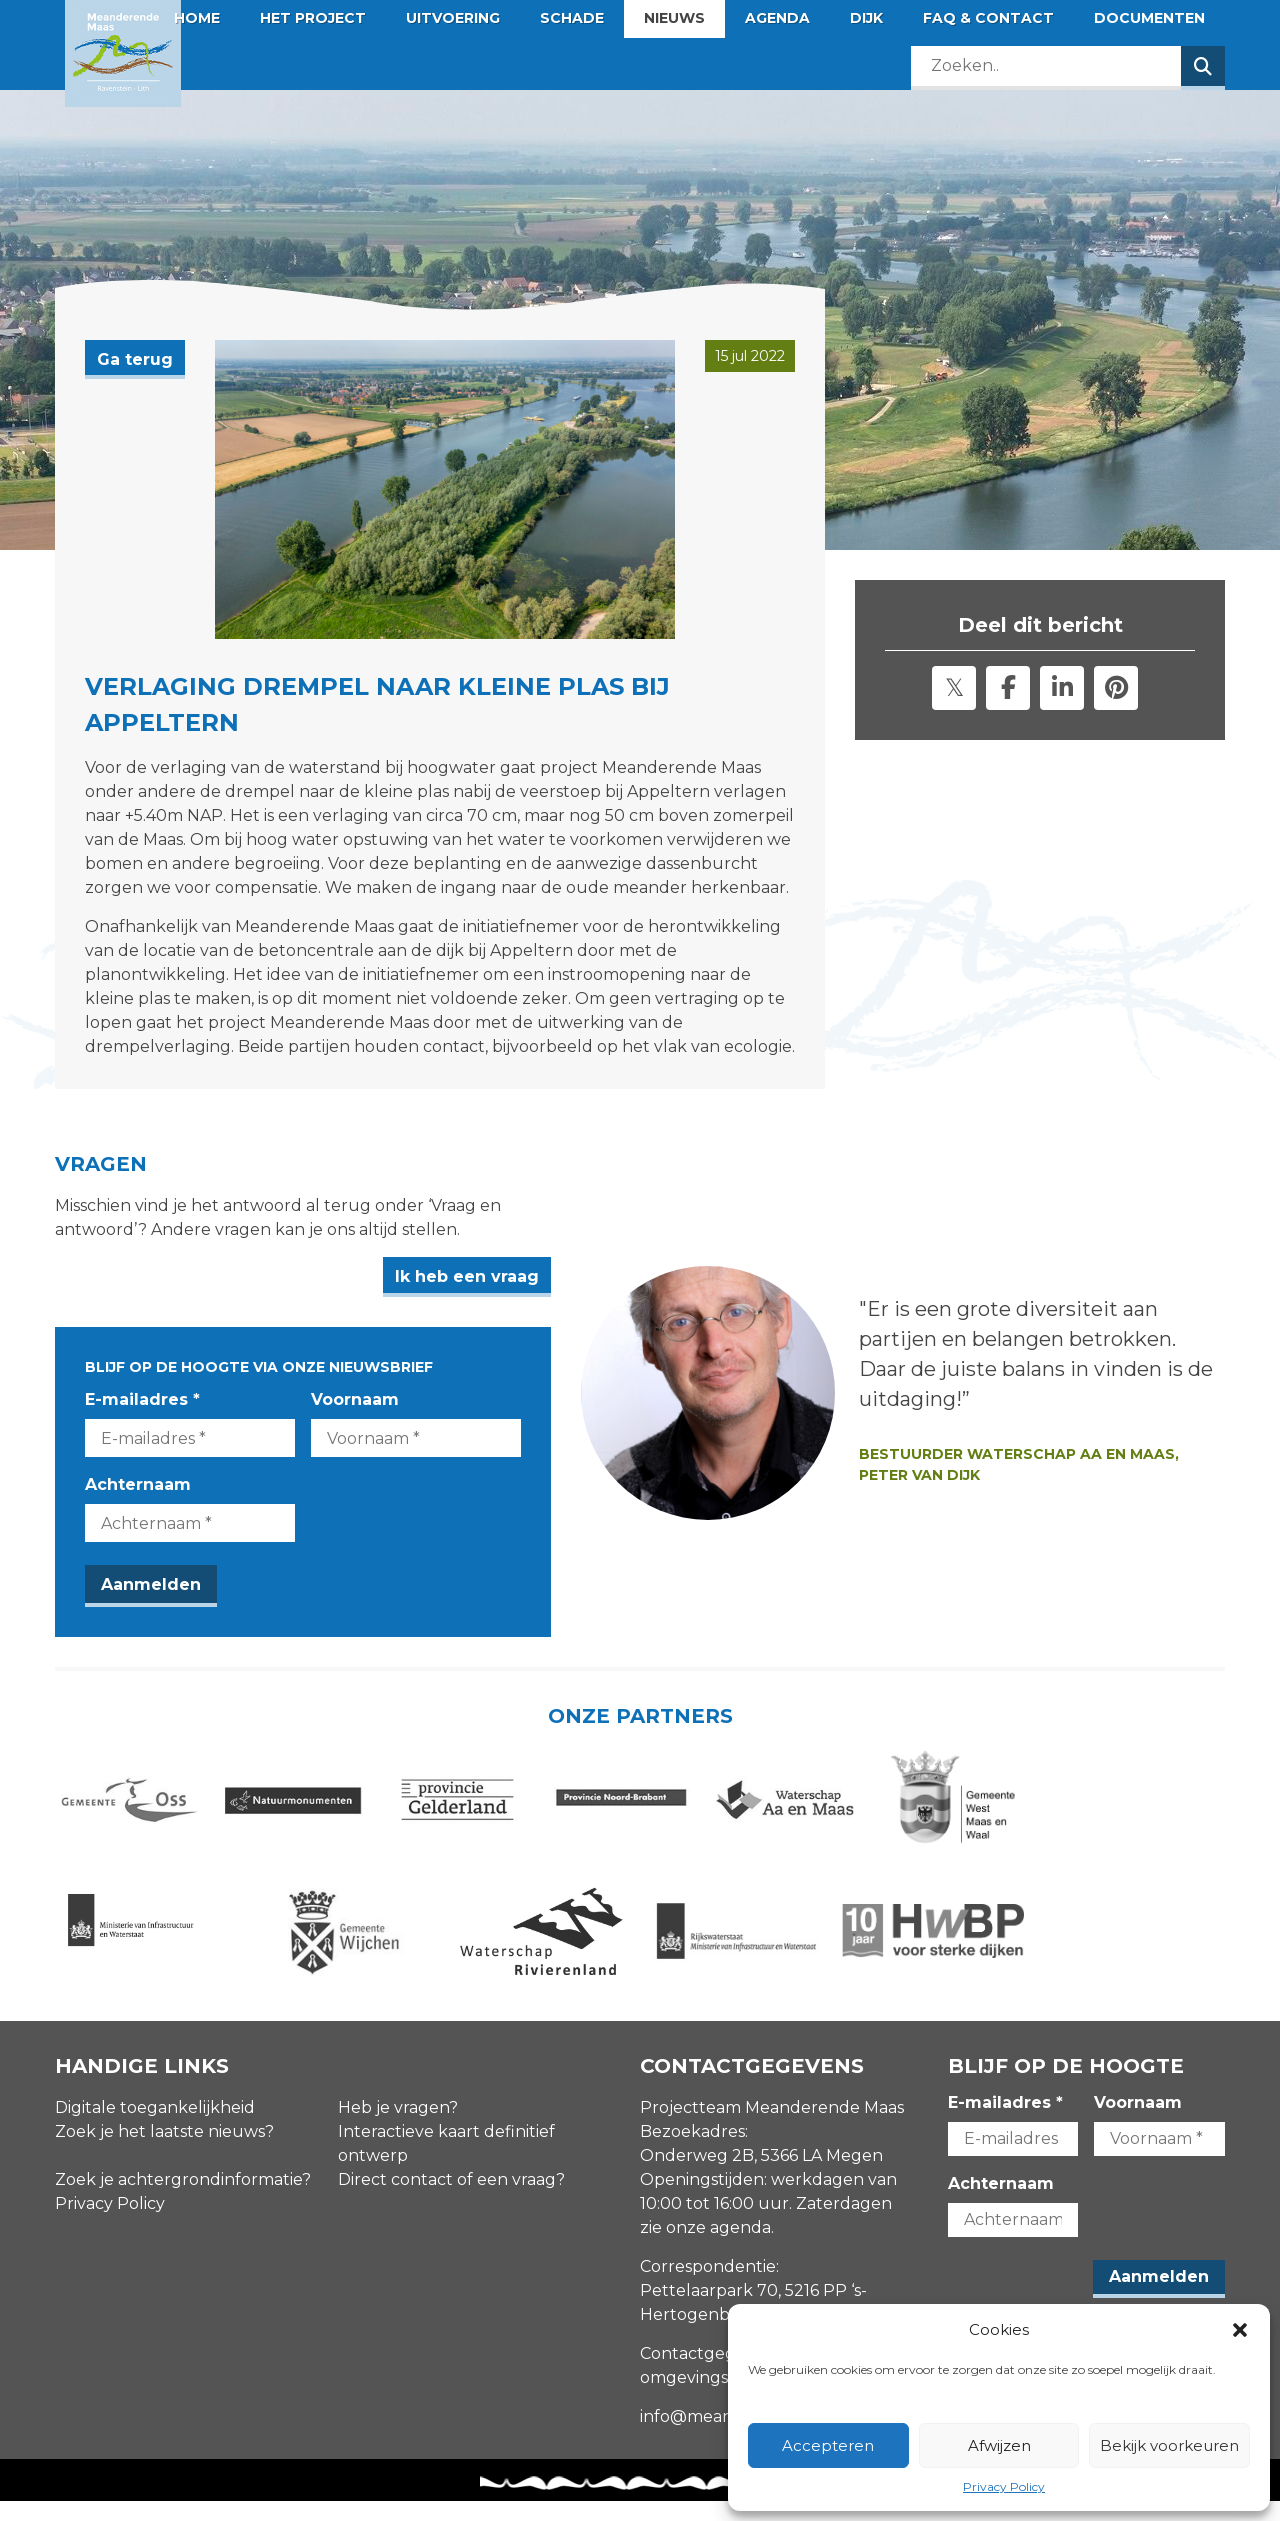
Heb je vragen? (398, 2128)
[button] (1240, 2330)
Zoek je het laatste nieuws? (164, 2152)
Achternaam (138, 1484)
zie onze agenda (705, 2248)
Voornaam (392, 1399)
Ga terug (135, 359)
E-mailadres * (142, 1399)
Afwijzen (999, 2445)
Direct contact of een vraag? (451, 2200)
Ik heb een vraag (541, 1276)
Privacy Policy (1004, 2486)
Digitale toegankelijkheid (155, 2128)
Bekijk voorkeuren (1169, 2445)
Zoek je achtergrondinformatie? (183, 2200)
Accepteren (828, 2445)
